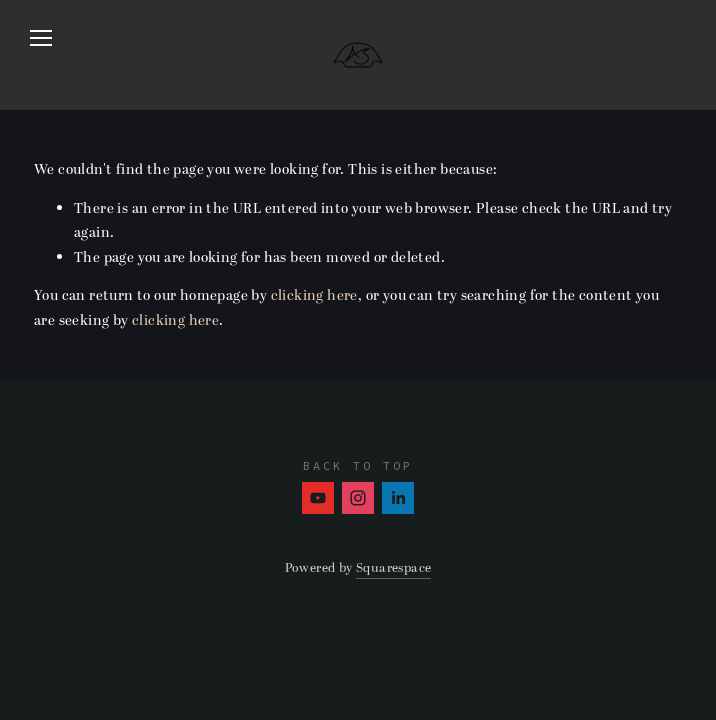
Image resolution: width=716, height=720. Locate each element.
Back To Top (358, 465)
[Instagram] (358, 498)
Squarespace (393, 568)
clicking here (314, 295)
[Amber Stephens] (318, 498)
